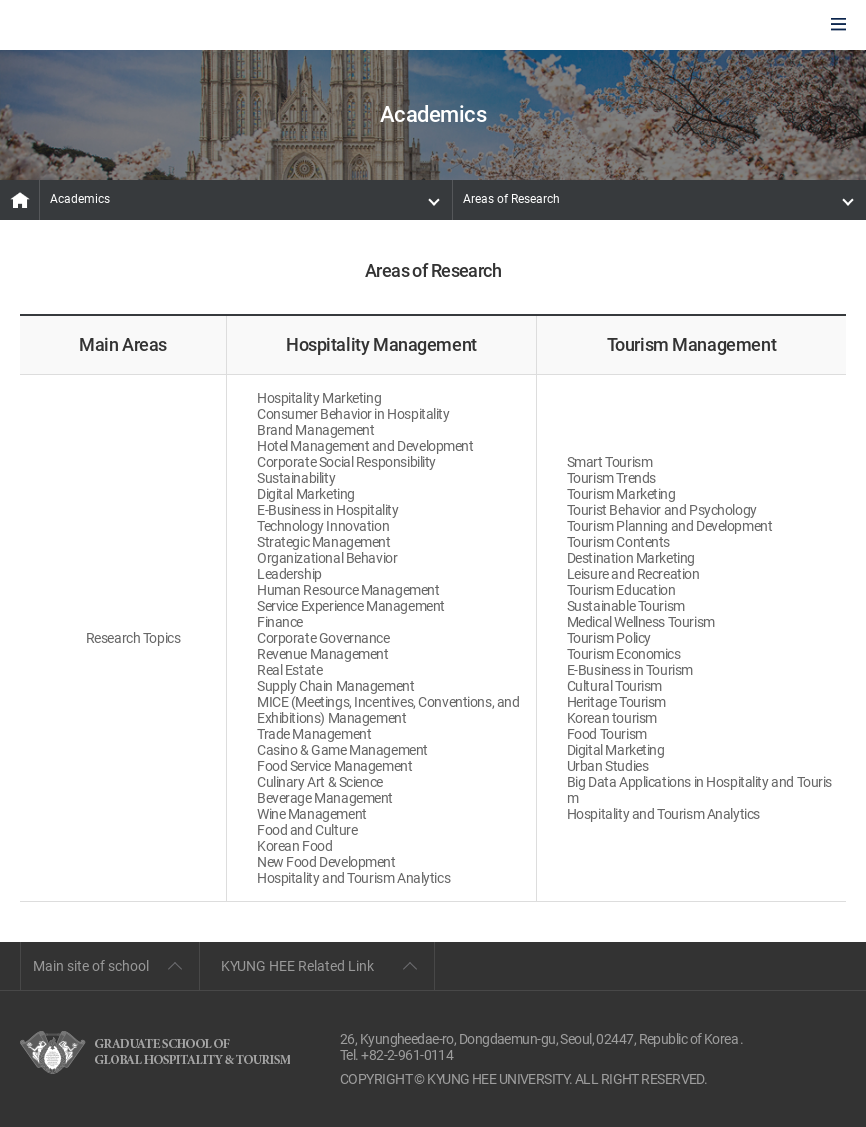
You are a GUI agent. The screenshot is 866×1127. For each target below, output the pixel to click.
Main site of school (91, 966)
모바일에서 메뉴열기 (838, 25)
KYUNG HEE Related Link (297, 966)
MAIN (20, 200)
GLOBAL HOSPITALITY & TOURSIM (121, 26)
